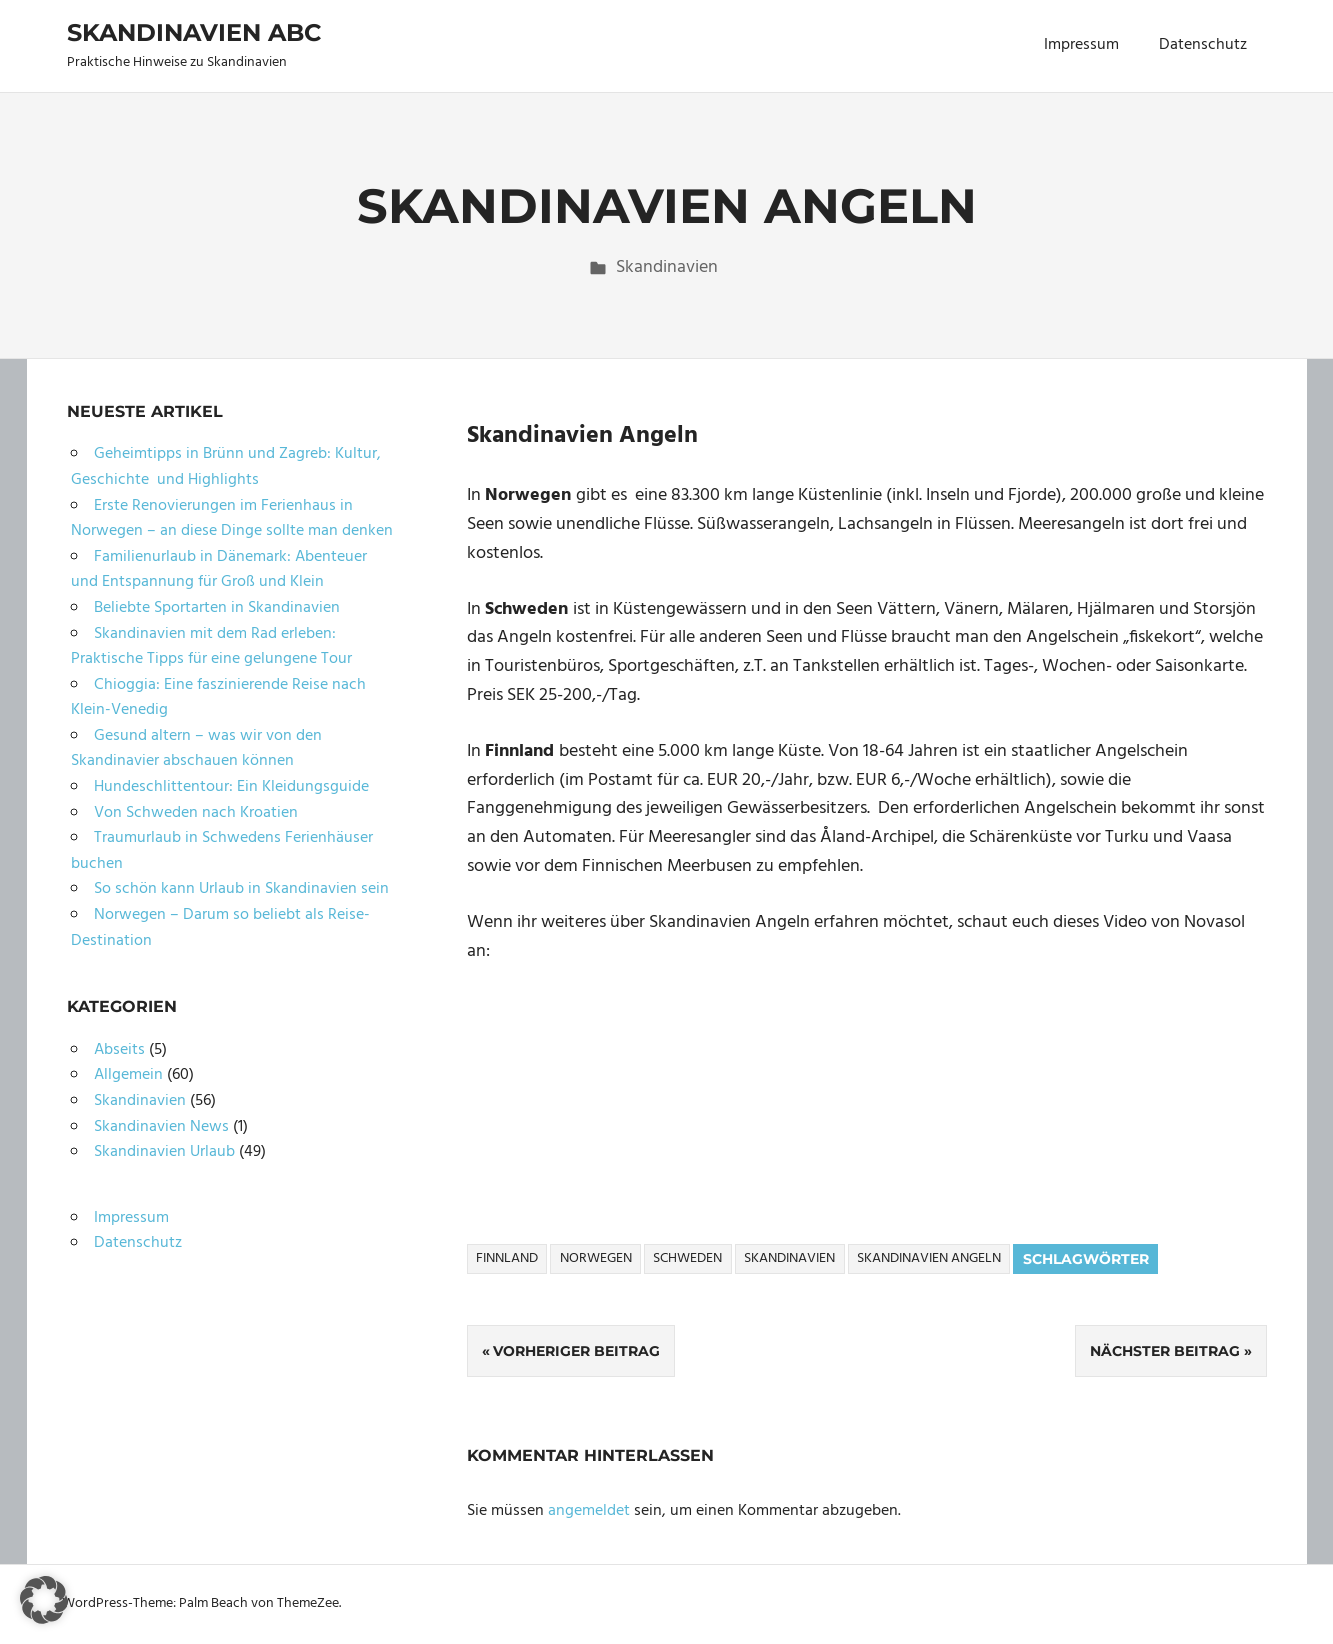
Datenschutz (1203, 45)
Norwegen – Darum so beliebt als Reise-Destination (220, 928)
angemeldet (589, 1511)
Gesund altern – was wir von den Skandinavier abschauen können (196, 749)
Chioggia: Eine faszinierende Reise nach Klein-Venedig (218, 698)
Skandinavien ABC (194, 32)
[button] (44, 1600)
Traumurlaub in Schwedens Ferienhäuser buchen (222, 851)
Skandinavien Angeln (929, 1258)
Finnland (507, 1258)
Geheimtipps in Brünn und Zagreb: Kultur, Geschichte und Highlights (226, 467)
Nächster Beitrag (1165, 1351)
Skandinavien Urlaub (164, 1152)
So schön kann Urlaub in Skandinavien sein (241, 889)
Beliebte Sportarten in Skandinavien (217, 608)
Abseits (119, 1050)
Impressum (1081, 45)
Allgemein (128, 1075)
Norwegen (596, 1258)
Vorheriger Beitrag (576, 1351)
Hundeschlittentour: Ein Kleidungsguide (231, 787)
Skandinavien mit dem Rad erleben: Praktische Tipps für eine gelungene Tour (211, 647)
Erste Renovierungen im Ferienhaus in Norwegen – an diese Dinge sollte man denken (232, 519)
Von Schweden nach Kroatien (196, 813)
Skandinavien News (161, 1127)
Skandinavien (667, 267)
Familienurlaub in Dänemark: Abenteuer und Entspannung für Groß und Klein (219, 570)
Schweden (687, 1258)
